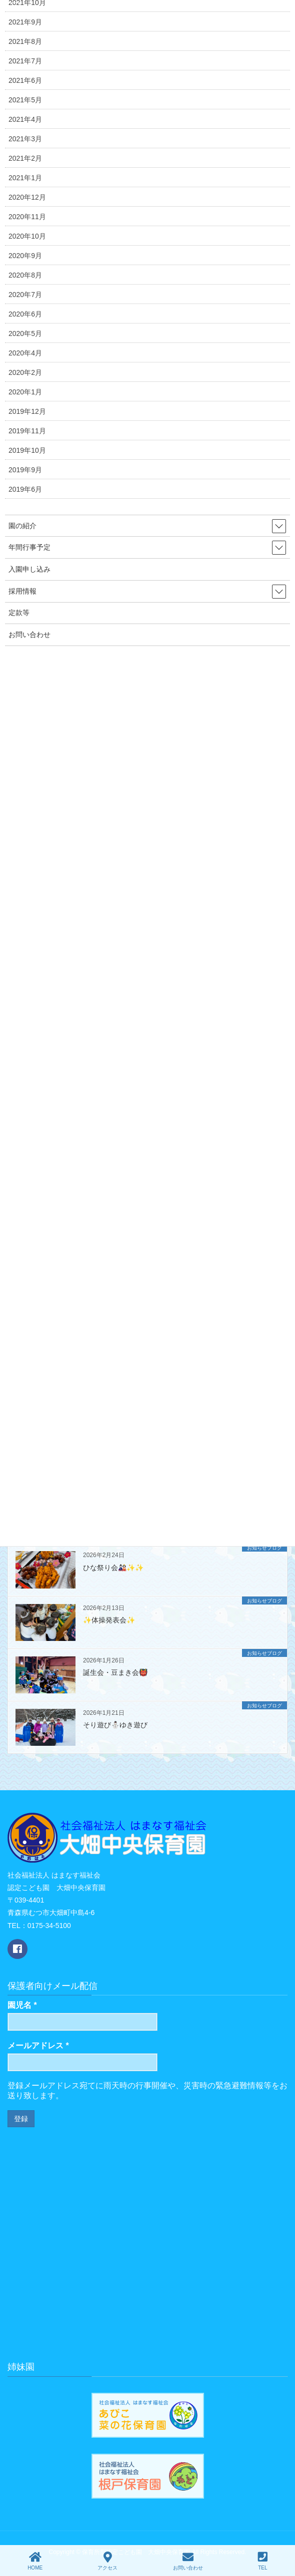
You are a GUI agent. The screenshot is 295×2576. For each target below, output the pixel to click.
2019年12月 (27, 411)
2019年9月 (25, 470)
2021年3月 (25, 139)
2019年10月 (27, 450)
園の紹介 (22, 526)
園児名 (22, 2005)
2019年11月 (27, 431)
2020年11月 (27, 217)
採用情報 (22, 591)
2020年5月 (25, 333)
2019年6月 (25, 489)
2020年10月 (27, 236)
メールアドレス (38, 2045)
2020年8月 (25, 275)
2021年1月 (25, 178)
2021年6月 (25, 80)
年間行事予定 (29, 547)
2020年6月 (25, 314)
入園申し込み (29, 569)
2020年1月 (25, 392)
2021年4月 (25, 119)
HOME (35, 2561)
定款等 (19, 613)
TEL (263, 2561)
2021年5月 (25, 100)
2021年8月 (25, 41)
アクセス (108, 2561)
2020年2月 (25, 372)
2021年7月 (25, 61)
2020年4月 (25, 353)
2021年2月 (25, 158)
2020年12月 (27, 197)
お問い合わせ (29, 635)
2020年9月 (25, 256)
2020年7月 (25, 295)
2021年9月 (25, 22)
